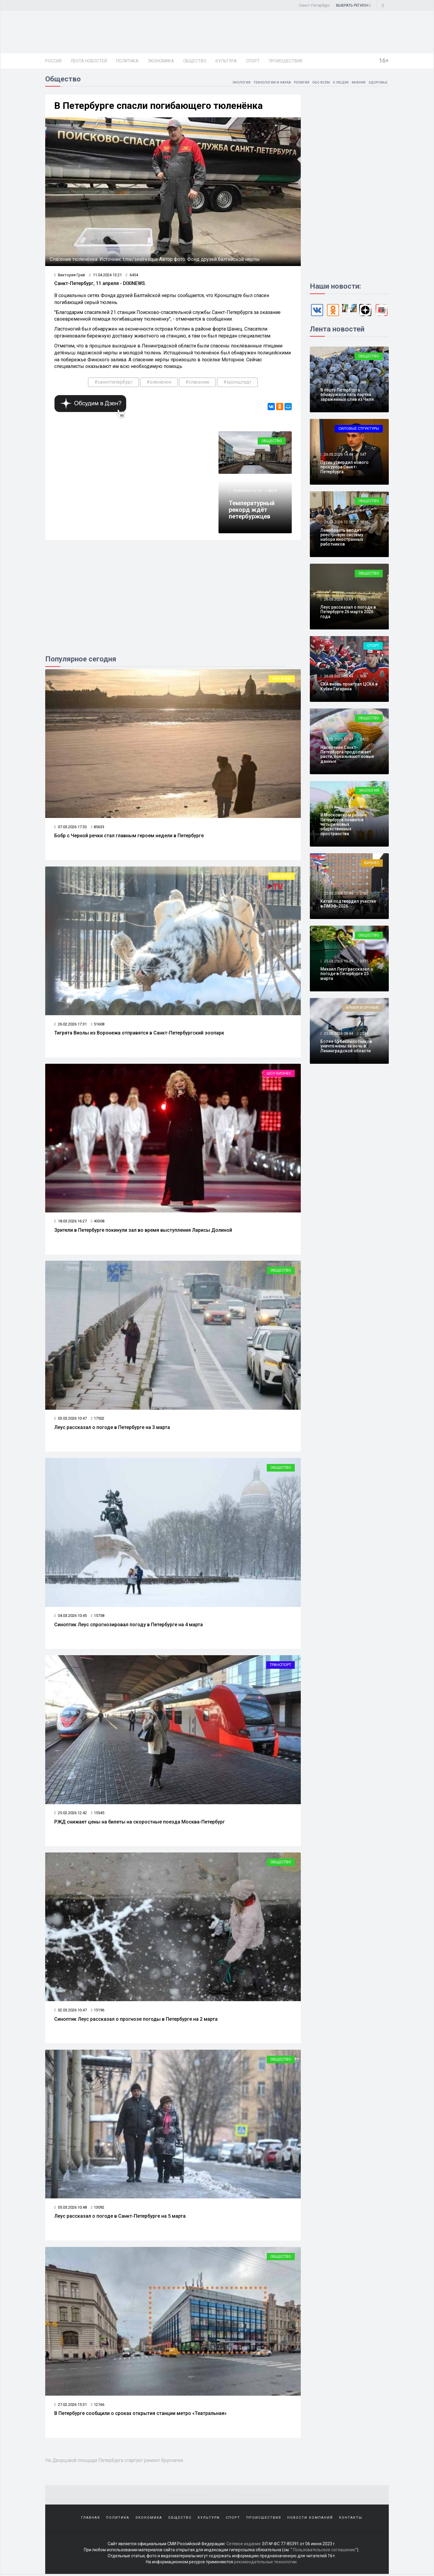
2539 (364, 1034)
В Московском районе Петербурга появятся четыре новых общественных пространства (343, 825)
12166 (98, 2406)
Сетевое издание (243, 2545)
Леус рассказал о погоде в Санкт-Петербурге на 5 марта (120, 2217)
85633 (98, 828)
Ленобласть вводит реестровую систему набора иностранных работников (341, 538)
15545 (98, 1814)
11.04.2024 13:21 (105, 276)
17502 (98, 1420)
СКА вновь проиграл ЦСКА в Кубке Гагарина (349, 687)
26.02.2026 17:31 (70, 1025)
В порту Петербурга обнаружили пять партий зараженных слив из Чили (347, 396)
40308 (98, 1222)
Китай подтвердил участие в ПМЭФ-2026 (348, 904)
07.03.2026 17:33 (70, 828)
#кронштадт (237, 383)
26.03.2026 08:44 (338, 677)
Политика (127, 61)
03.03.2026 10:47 (70, 1420)
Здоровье (377, 83)
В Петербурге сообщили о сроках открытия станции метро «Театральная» (140, 2415)
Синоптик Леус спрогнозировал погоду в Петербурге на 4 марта (128, 1626)
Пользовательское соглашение (324, 2551)
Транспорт (280, 1666)
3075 (364, 962)
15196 (98, 2011)
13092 (98, 2209)
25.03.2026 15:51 (338, 808)
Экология (235, 83)
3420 (364, 740)
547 (363, 455)
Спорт (253, 61)
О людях (339, 83)
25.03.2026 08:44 (338, 1034)
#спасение (197, 383)
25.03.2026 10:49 (338, 962)
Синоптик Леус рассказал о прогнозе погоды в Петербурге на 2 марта (136, 2020)
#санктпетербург (113, 383)
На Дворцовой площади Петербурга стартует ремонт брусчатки (120, 2461)
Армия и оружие (362, 1008)
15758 (98, 1617)
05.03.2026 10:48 (70, 2209)
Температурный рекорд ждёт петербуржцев (252, 511)
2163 (364, 894)
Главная (90, 2519)
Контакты (350, 2519)
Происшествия (285, 61)
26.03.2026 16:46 (338, 383)
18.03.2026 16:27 (70, 1222)
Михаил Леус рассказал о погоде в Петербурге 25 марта (346, 975)
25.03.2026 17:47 (338, 740)
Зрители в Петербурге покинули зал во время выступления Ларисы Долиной (143, 1231)
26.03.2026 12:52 (338, 523)
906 (363, 600)
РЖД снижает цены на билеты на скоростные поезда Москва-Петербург (139, 1823)
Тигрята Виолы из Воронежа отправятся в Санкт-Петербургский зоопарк (139, 1034)
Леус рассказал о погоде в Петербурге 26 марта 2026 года (348, 613)
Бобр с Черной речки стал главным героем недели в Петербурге (129, 837)
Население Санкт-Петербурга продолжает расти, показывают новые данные (347, 755)
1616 (364, 523)
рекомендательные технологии (265, 2564)
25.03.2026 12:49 (338, 894)
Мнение (358, 83)
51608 (98, 1025)
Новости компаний (310, 2519)
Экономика (161, 61)
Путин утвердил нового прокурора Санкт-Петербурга (344, 468)
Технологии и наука (268, 83)
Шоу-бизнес (279, 1075)
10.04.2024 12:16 (247, 492)
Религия (299, 83)
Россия (53, 61)
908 (363, 677)
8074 (273, 492)
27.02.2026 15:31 (70, 2406)
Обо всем (319, 83)
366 (363, 383)
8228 (364, 808)
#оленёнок (158, 383)
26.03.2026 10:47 (338, 600)
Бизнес (371, 864)
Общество (194, 61)
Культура (226, 61)
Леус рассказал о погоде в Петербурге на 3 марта (112, 1429)
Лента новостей (89, 61)
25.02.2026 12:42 (70, 1814)
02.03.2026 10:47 (70, 2011)
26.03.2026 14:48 (338, 455)
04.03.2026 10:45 (70, 1617)
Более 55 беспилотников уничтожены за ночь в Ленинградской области (346, 1047)
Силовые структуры (358, 429)
